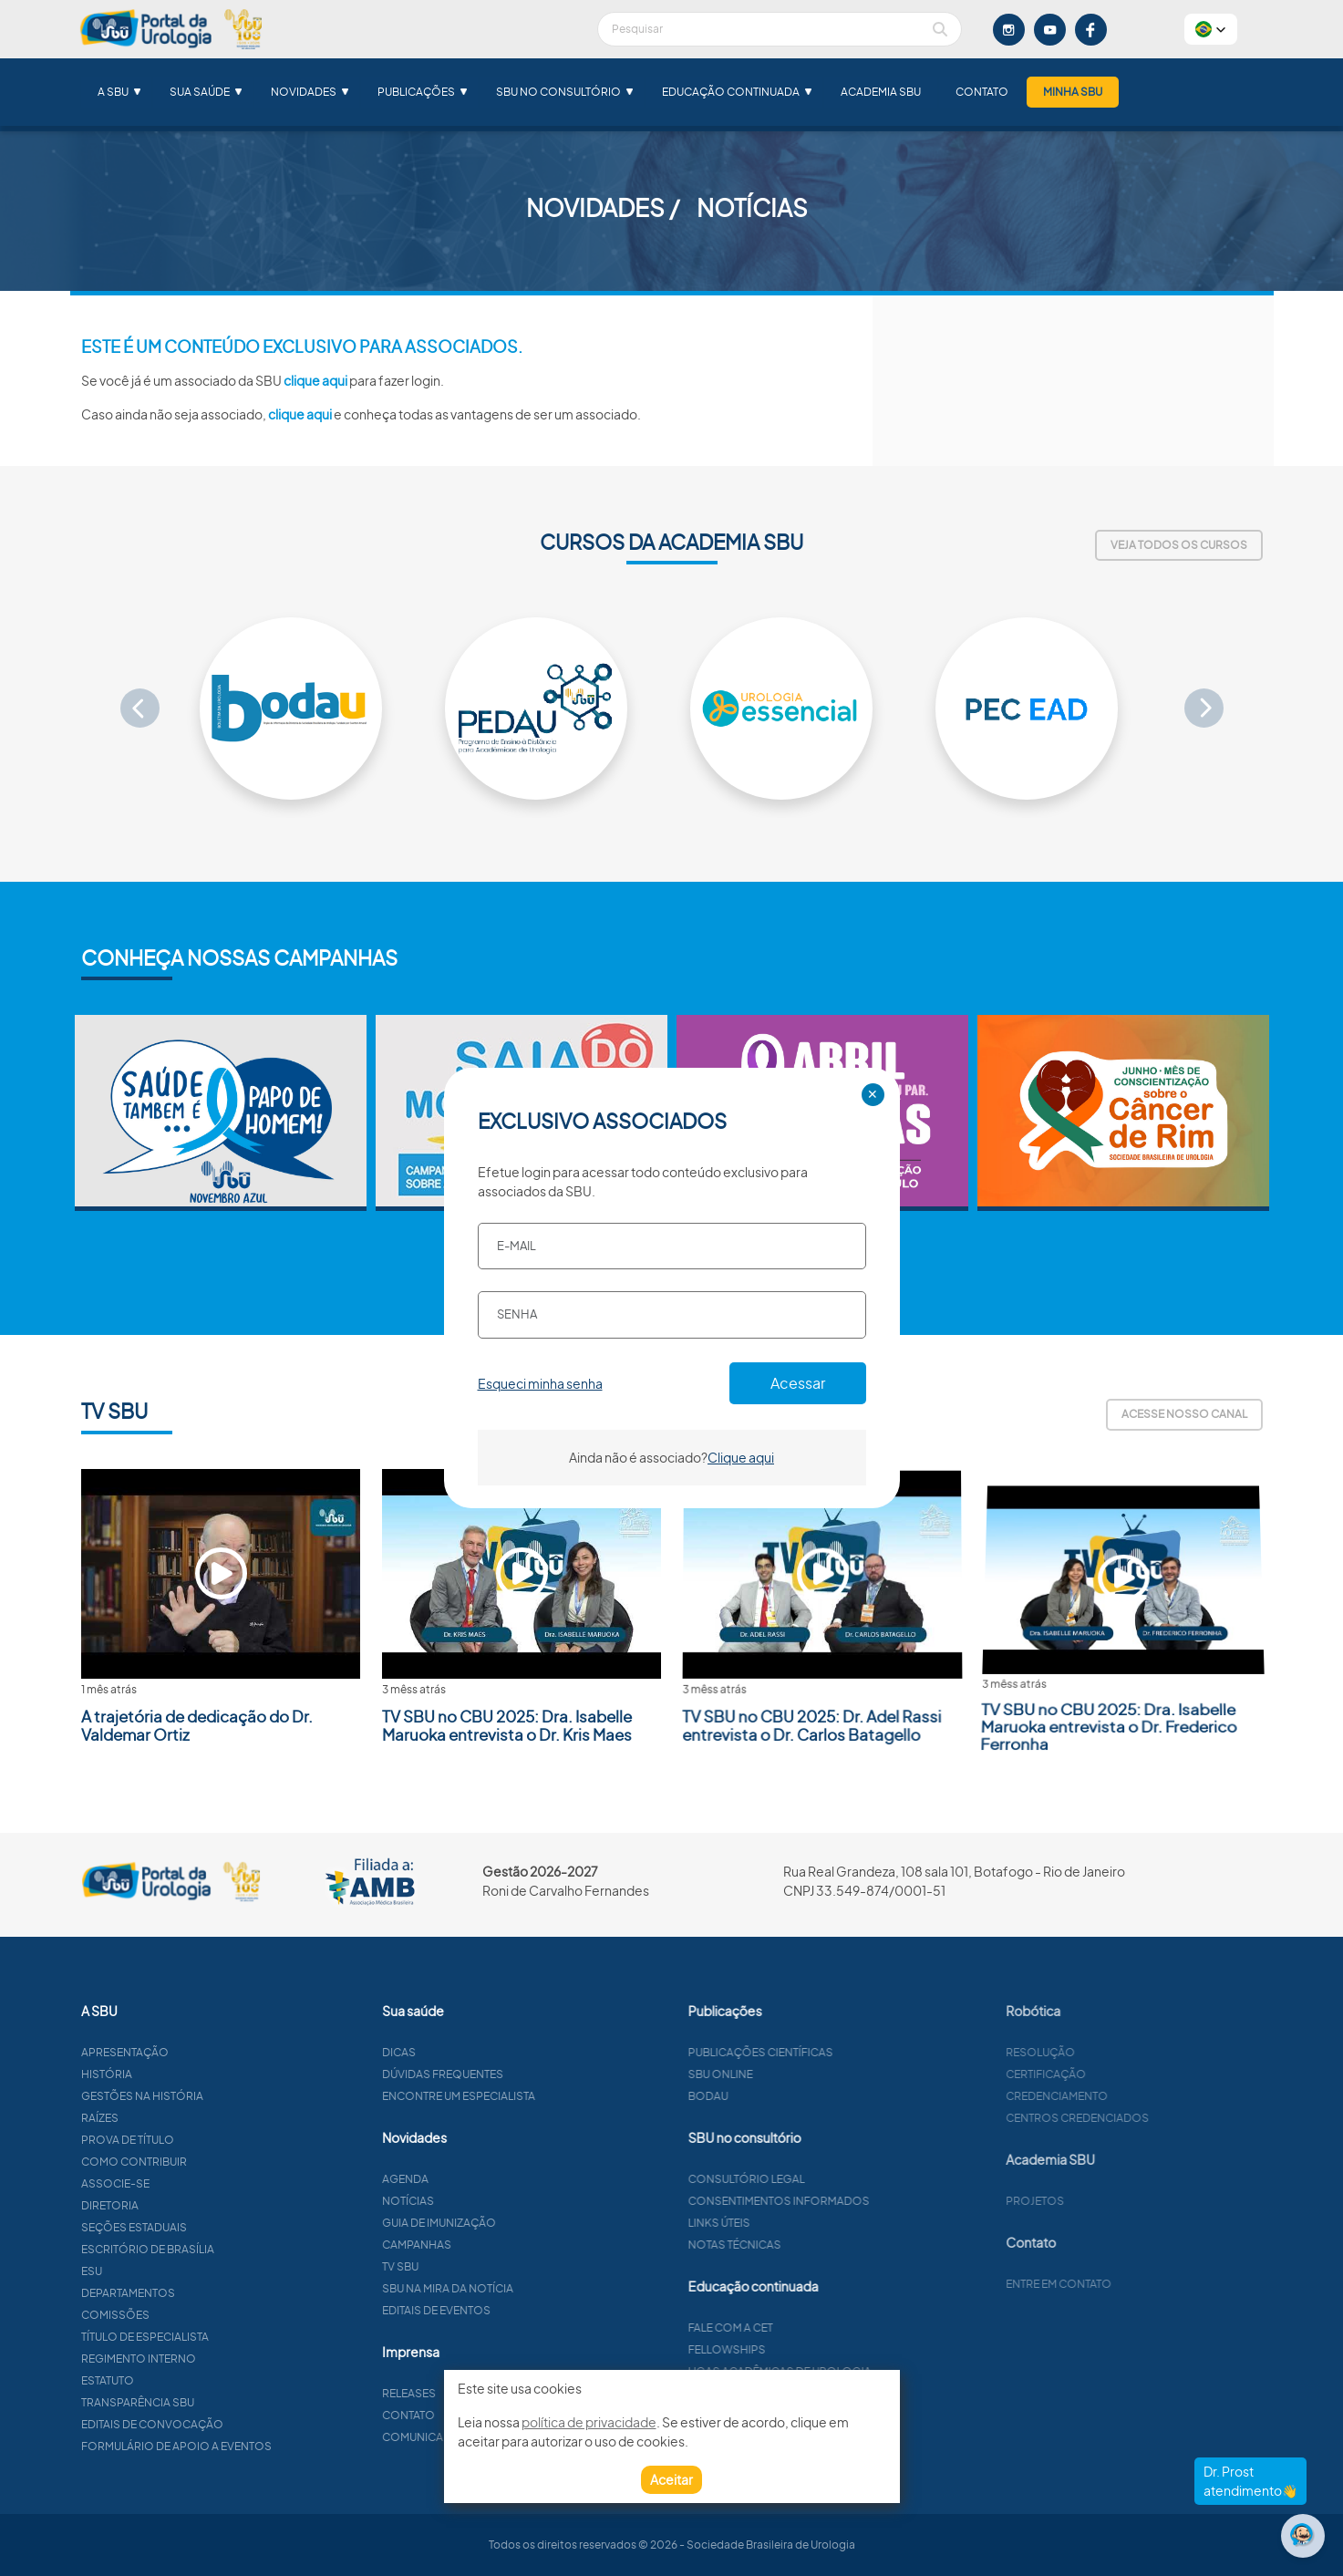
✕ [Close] (872, 1094)
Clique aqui (741, 1457)
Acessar (797, 1382)
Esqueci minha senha (540, 1383)
